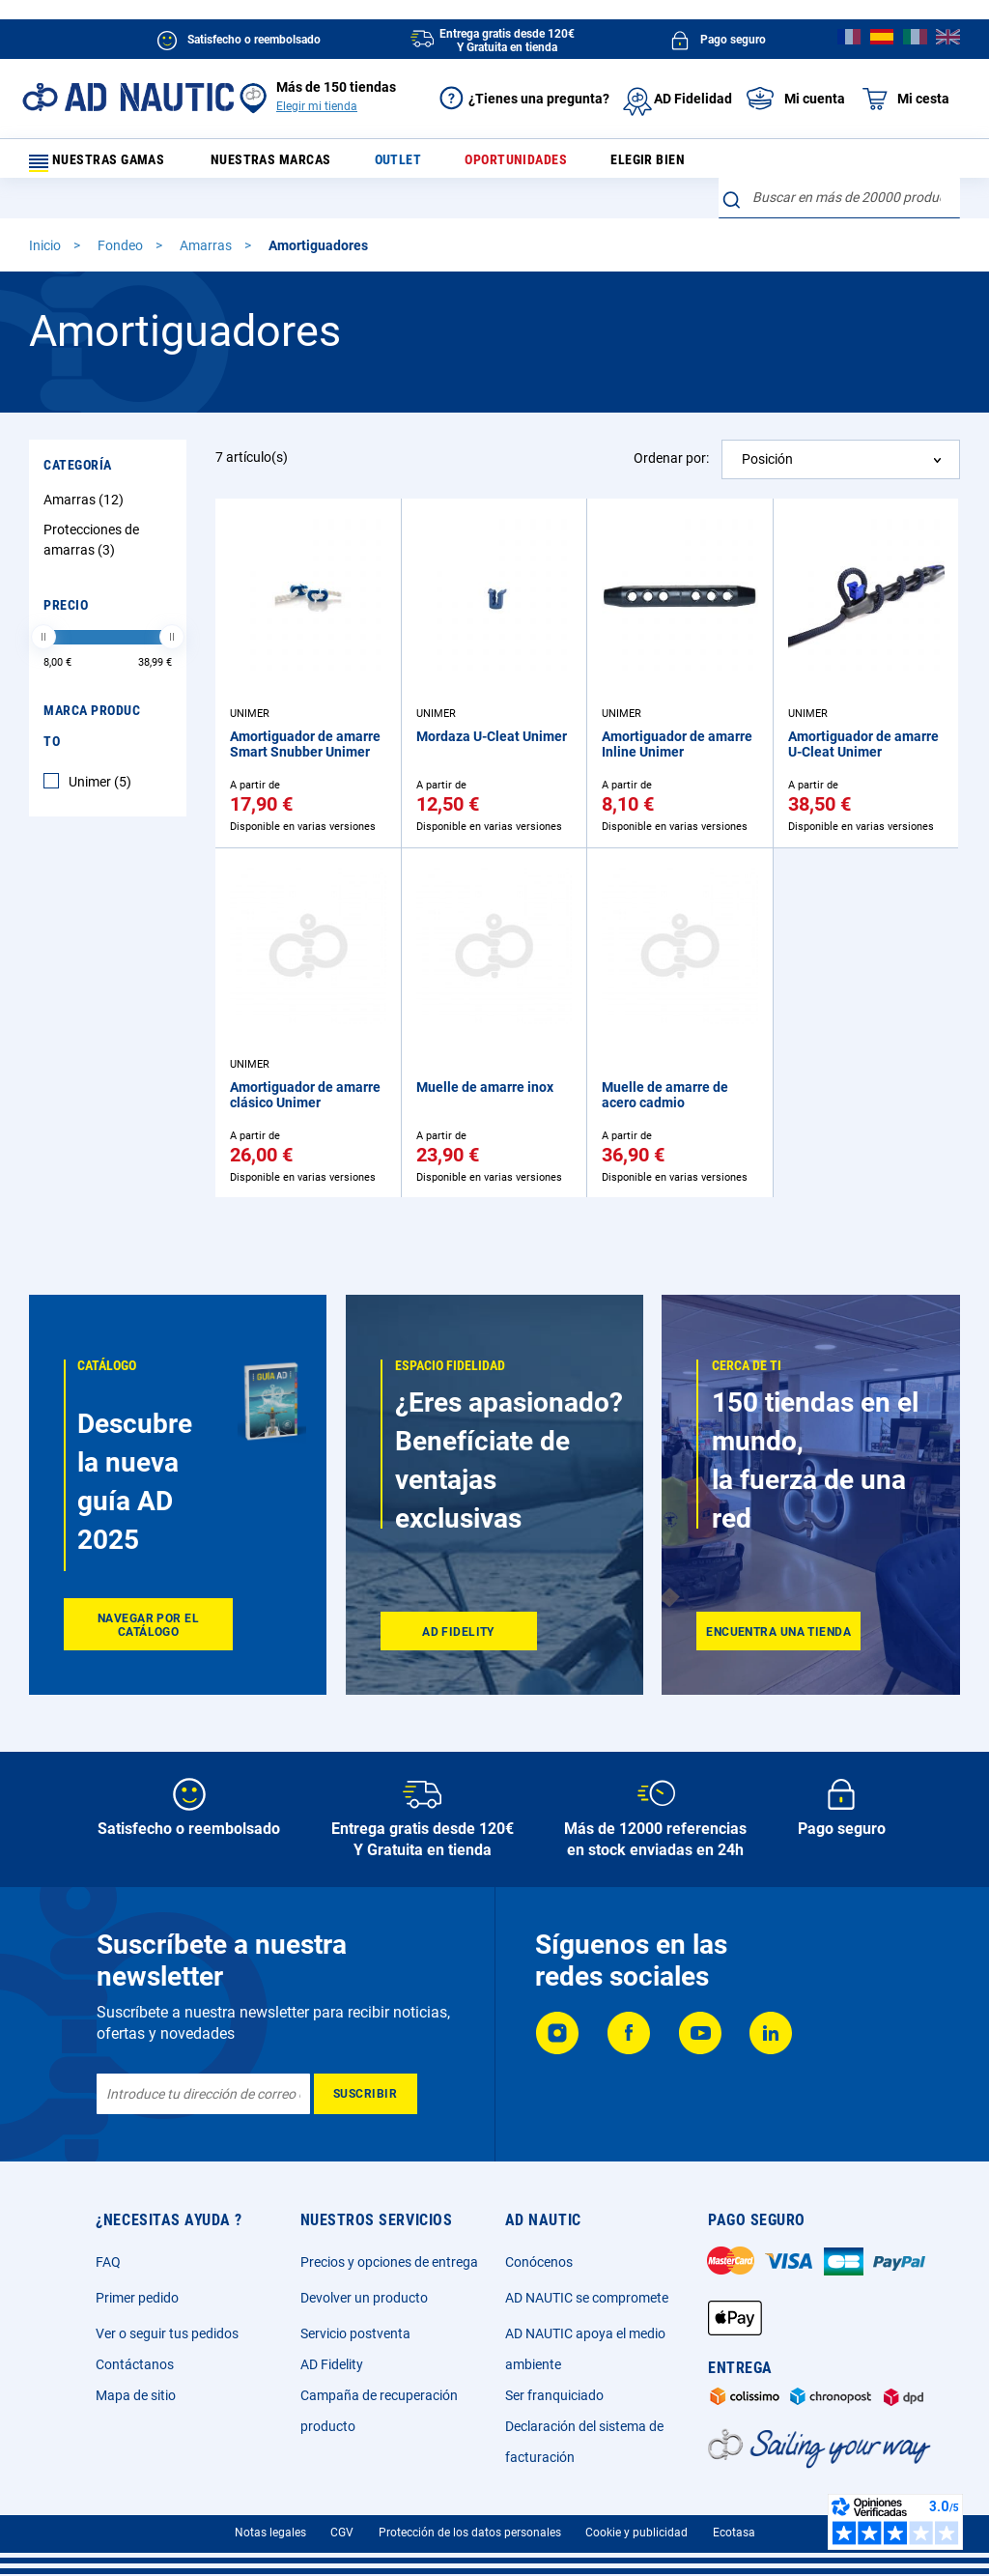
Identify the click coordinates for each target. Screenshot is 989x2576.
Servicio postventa (355, 2333)
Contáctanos (135, 2364)
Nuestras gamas (108, 164)
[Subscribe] (365, 2094)
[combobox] (839, 159)
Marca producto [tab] (91, 696)
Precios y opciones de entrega (389, 2262)
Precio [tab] (65, 575)
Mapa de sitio (136, 2395)
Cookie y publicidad (636, 2532)
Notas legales (270, 2532)
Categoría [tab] (77, 435)
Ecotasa (734, 2532)
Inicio (46, 215)
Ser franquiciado (554, 2395)
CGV (341, 2532)
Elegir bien (641, 164)
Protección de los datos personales (470, 2532)
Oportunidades (520, 164)
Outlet (411, 164)
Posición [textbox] (767, 429)
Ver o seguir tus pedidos (167, 2333)
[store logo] (128, 97)
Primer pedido (137, 2297)
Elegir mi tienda (316, 106)
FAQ (108, 2262)
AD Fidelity (331, 2364)
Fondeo (122, 215)
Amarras (207, 215)
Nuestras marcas (294, 164)
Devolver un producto (364, 2297)
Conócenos (539, 2262)
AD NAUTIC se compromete (586, 2297)
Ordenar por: (671, 428)
